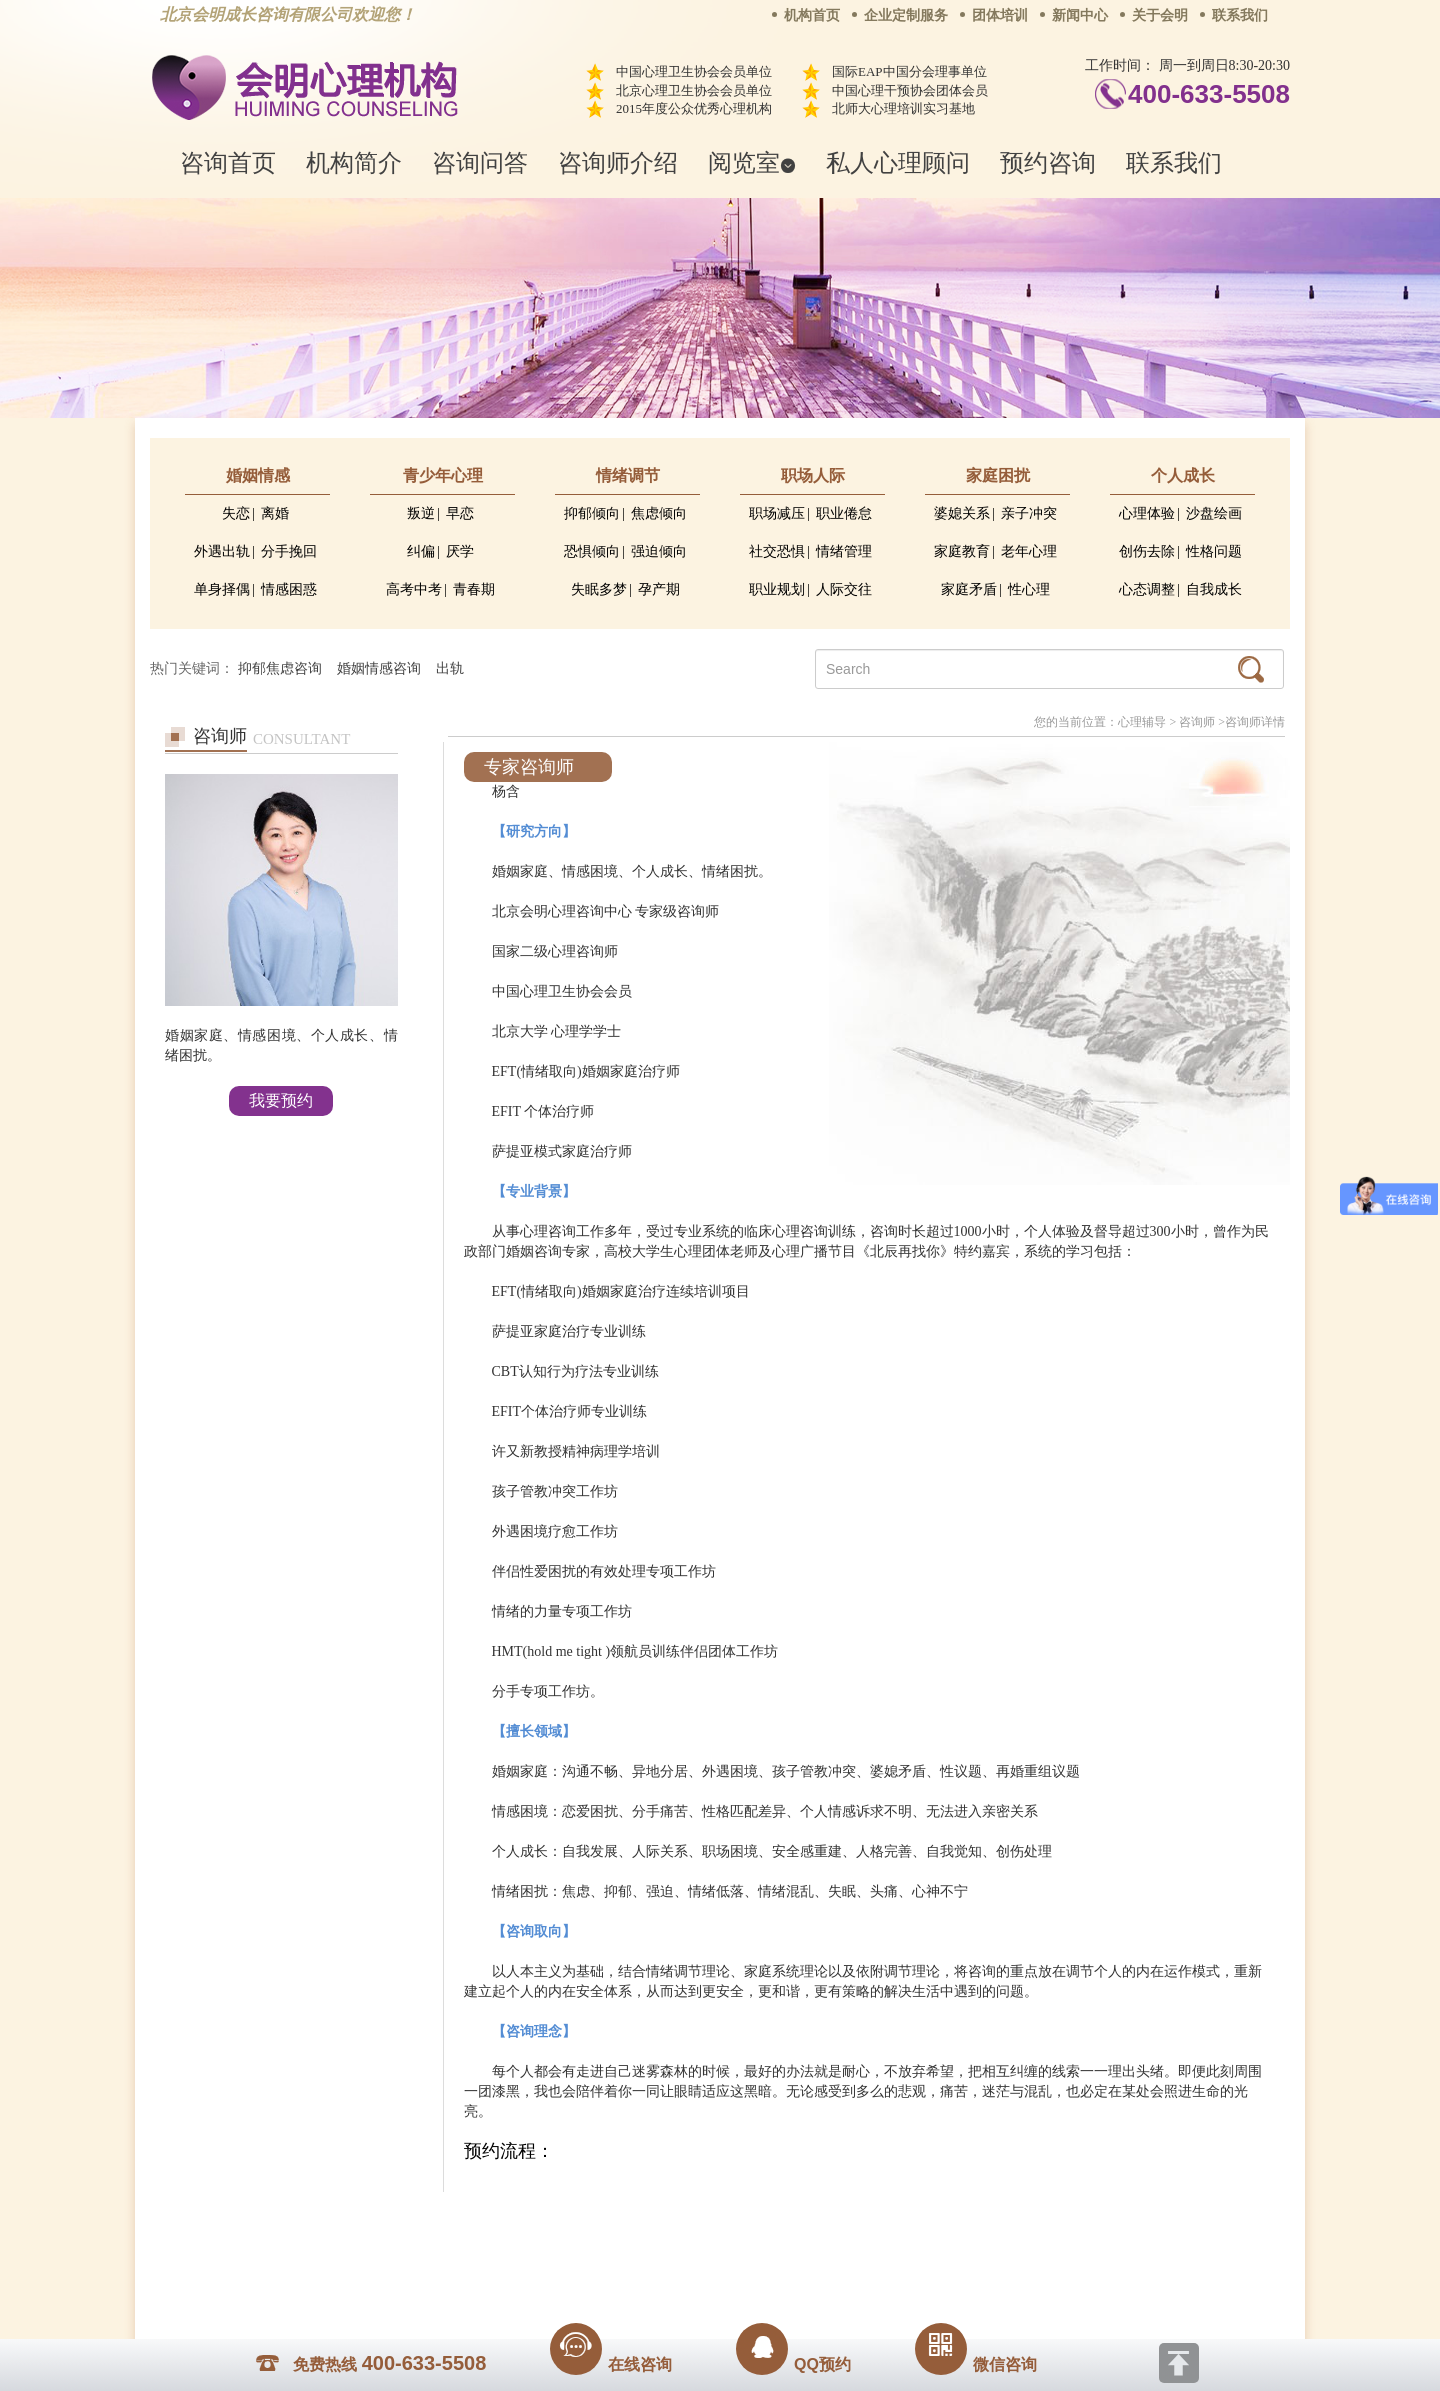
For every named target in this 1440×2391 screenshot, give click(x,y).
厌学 (460, 551)
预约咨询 (1048, 162)
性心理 (1029, 589)
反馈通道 (761, 2222)
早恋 (460, 513)
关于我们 (518, 2222)
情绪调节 (628, 475)
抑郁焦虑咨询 (280, 668)
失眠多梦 (599, 589)
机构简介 (354, 162)
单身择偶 (222, 589)
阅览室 (752, 162)
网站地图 (842, 2222)
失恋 (236, 513)
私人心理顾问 (898, 162)
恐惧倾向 (592, 551)
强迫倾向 (659, 551)
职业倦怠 (844, 513)
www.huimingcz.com (706, 2267)
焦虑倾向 (659, 513)
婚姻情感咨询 (379, 668)
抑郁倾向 (592, 513)
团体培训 (1000, 15)
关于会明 (1160, 15)
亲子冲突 (1029, 513)
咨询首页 (228, 162)
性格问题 (1214, 551)
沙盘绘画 (1214, 513)
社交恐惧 (777, 551)
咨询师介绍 (618, 162)
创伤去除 (1147, 551)
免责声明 (923, 2222)
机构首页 (812, 15)
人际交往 (844, 589)
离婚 (275, 513)
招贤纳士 (680, 2222)
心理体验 (1147, 513)
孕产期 (659, 589)
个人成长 (1183, 475)
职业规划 (777, 589)
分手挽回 (289, 551)
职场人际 (813, 475)
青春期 (474, 589)
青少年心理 (443, 475)
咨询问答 (480, 162)
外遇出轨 (222, 551)
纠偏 (421, 551)
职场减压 (777, 513)
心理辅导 (1142, 722)
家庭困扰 (998, 475)
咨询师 (1197, 722)
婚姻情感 (258, 475)
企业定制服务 (906, 15)
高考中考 (414, 589)
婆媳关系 (962, 513)
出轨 (450, 668)
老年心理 (1029, 551)
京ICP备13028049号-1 (795, 2250)
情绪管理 (844, 551)
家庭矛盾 (969, 589)
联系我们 (1240, 15)
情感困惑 (289, 589)
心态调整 (1147, 589)
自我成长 (1214, 589)
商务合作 (599, 2222)
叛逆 (421, 513)
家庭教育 (962, 551)
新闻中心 (1080, 15)
